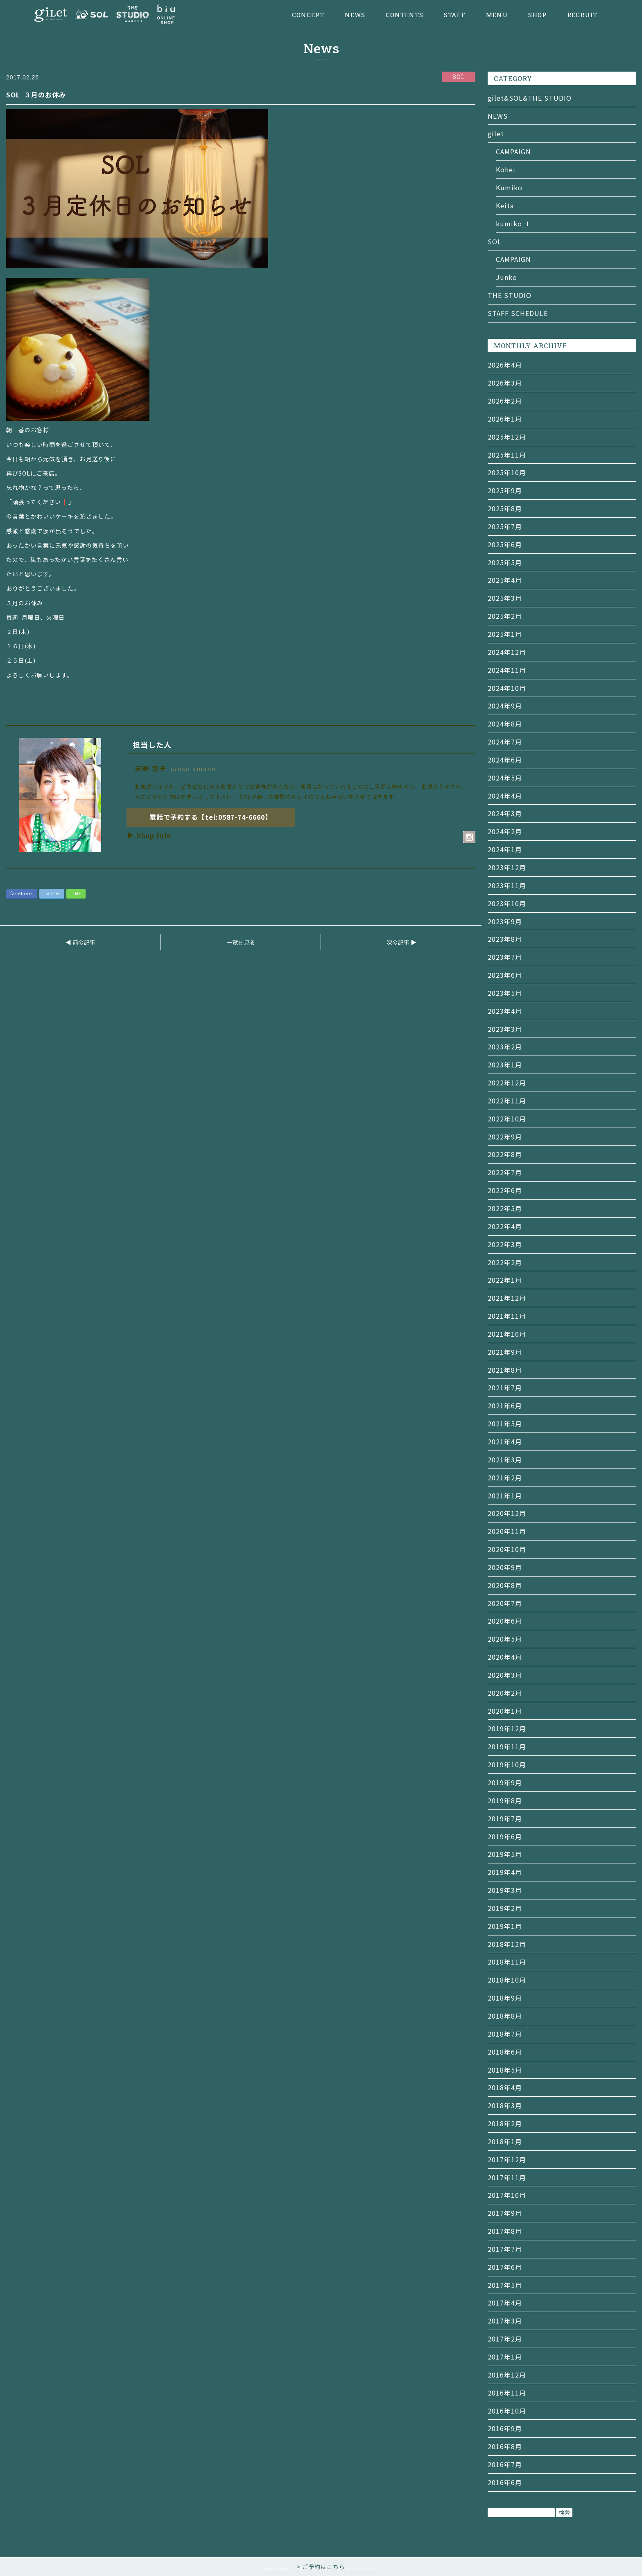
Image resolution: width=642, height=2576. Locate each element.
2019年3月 (505, 1890)
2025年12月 (507, 437)
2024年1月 (505, 849)
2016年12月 (507, 2375)
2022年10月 (507, 1118)
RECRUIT (582, 15)
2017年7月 (505, 2249)
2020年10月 (507, 1549)
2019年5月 (505, 1854)
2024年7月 (505, 742)
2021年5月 (505, 1423)
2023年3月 (505, 1029)
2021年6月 (505, 1405)
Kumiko (509, 187)
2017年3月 (505, 2321)
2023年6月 (505, 975)
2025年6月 (505, 544)
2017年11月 (507, 2177)
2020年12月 (507, 1513)
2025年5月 (505, 562)
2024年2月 (505, 831)
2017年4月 (505, 2303)
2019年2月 (505, 1908)
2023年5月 (505, 993)
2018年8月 (505, 2016)
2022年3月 (505, 1244)
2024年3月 (505, 813)
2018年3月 (505, 2105)
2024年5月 (505, 778)
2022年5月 (505, 1208)
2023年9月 (505, 921)
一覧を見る (240, 942)
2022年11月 (507, 1100)
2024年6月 (505, 760)
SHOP (537, 15)
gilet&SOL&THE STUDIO (530, 98)
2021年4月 (505, 1441)
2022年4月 (505, 1226)
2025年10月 (507, 472)
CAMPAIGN (513, 151)
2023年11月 (507, 885)
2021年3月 (505, 1459)
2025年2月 (505, 616)
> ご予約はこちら (321, 2566)
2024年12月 (507, 652)
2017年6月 (505, 2267)
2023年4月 (505, 1011)
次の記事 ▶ (401, 942)
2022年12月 (507, 1082)
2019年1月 (505, 1926)
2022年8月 (505, 1154)
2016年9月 (505, 2428)
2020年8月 (505, 1585)
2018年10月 (507, 1980)
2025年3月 (505, 598)
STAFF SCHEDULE (518, 313)
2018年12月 (507, 1944)
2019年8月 (505, 1800)
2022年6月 (505, 1190)
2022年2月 (505, 1262)
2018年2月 (505, 2123)
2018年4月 (505, 2087)
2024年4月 (505, 796)
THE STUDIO (509, 295)
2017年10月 (507, 2195)
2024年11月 (507, 670)
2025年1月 (505, 634)
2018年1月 (505, 2141)
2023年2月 (505, 1046)
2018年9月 (505, 1998)
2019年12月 (507, 1728)
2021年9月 (505, 1352)
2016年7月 (505, 2464)
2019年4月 (505, 1872)
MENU (497, 15)
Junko (506, 277)
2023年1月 (505, 1064)
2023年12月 (507, 867)
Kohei (505, 169)
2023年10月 (507, 903)
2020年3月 (505, 1675)
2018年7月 (505, 2034)
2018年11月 (507, 1962)
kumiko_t (512, 223)
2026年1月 (505, 419)
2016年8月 (505, 2446)
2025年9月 (505, 490)
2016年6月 (505, 2482)
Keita (505, 205)
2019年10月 (507, 1764)
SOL (495, 241)
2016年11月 (507, 2393)
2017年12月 (507, 2159)
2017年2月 (505, 2339)
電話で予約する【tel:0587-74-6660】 (210, 817)
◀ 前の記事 (80, 942)
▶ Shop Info (149, 836)
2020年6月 (505, 1621)
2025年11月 (507, 455)
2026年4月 (505, 365)
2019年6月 (505, 1836)
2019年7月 (505, 1818)
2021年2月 (505, 1477)
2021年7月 (505, 1387)
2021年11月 (507, 1316)
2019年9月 (505, 1782)
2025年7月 (505, 526)
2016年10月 (507, 2411)
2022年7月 (505, 1172)
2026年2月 (505, 401)
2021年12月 (507, 1298)
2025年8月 (505, 508)
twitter (51, 893)
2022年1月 (505, 1280)
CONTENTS (404, 15)
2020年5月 (505, 1639)
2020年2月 (505, 1693)
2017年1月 (505, 2357)
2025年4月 (505, 580)
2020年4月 (505, 1657)
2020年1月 (505, 1711)
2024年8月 (505, 724)
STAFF (455, 15)
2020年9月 (505, 1567)
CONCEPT (308, 15)
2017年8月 (505, 2231)
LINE (75, 893)
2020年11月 (507, 1531)
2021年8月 (505, 1370)
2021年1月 (505, 1495)
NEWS (355, 15)
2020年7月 (505, 1603)
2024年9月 (505, 706)
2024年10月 (507, 688)
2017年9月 (505, 2213)
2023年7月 (505, 957)
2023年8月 (505, 939)
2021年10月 (507, 1334)
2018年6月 (505, 2052)
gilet (496, 133)
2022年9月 (505, 1136)
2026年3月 (505, 383)
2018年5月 (505, 2070)
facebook (21, 893)
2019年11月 (507, 1746)
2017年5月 (505, 2285)
